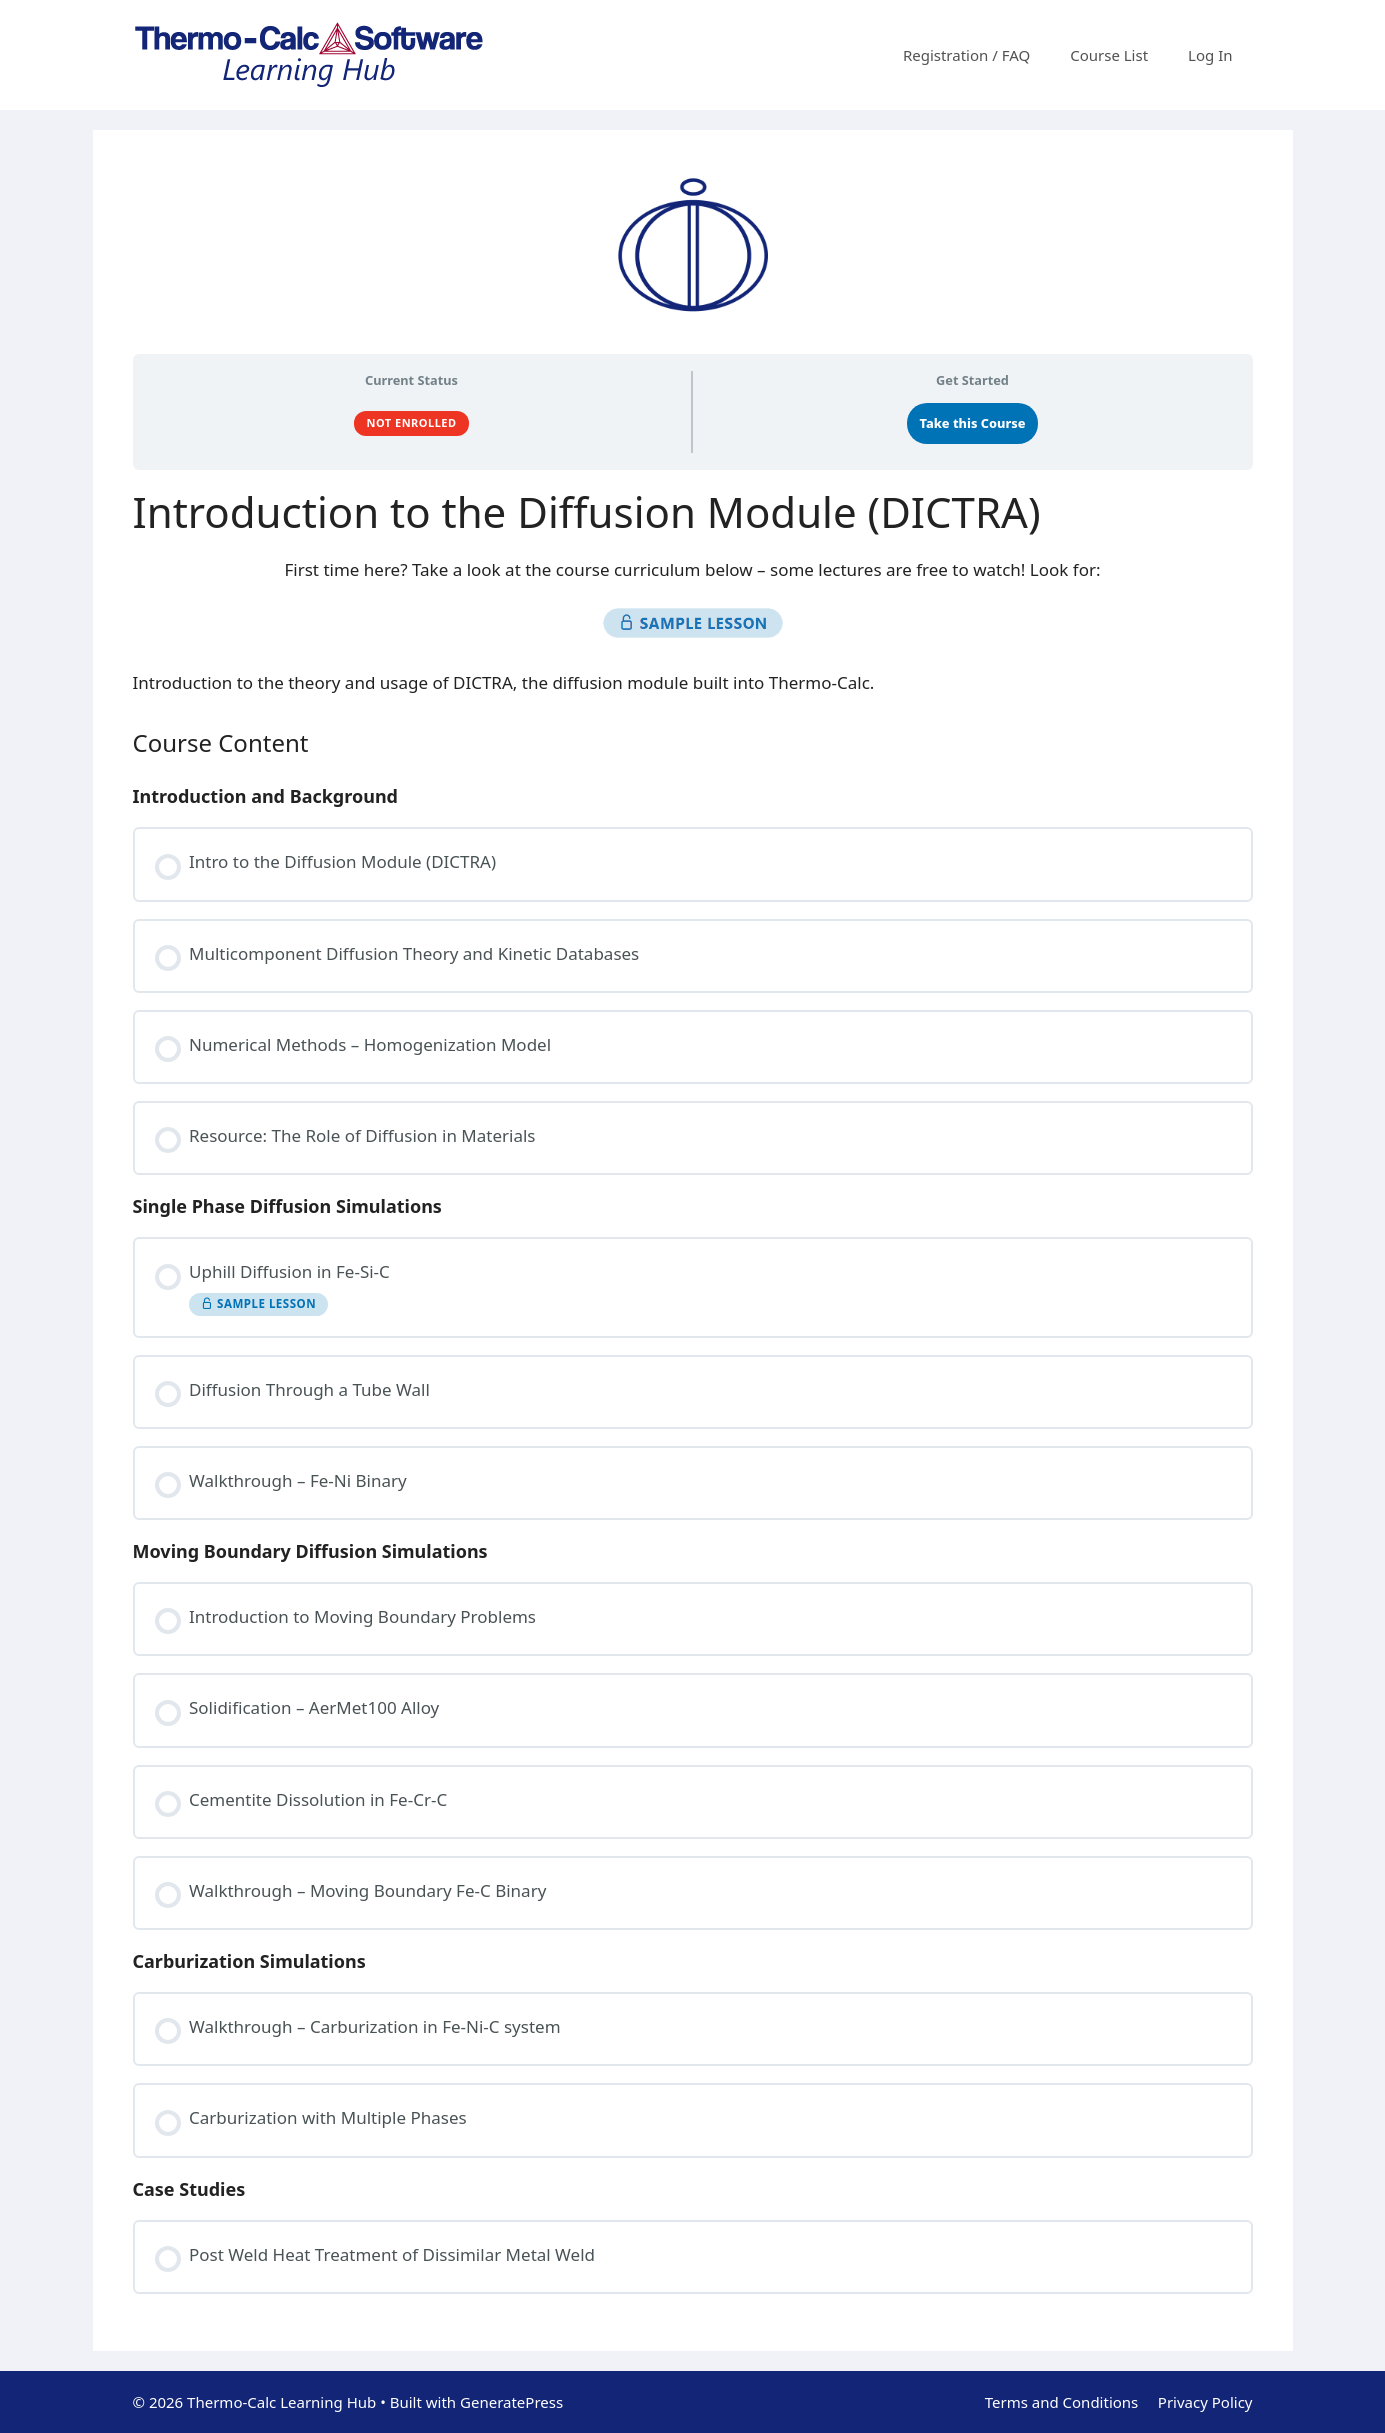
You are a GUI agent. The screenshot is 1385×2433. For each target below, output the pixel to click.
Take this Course (973, 423)
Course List (1109, 55)
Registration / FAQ (966, 55)
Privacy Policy (1205, 2402)
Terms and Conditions (1062, 2402)
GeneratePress (511, 2402)
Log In (1210, 55)
